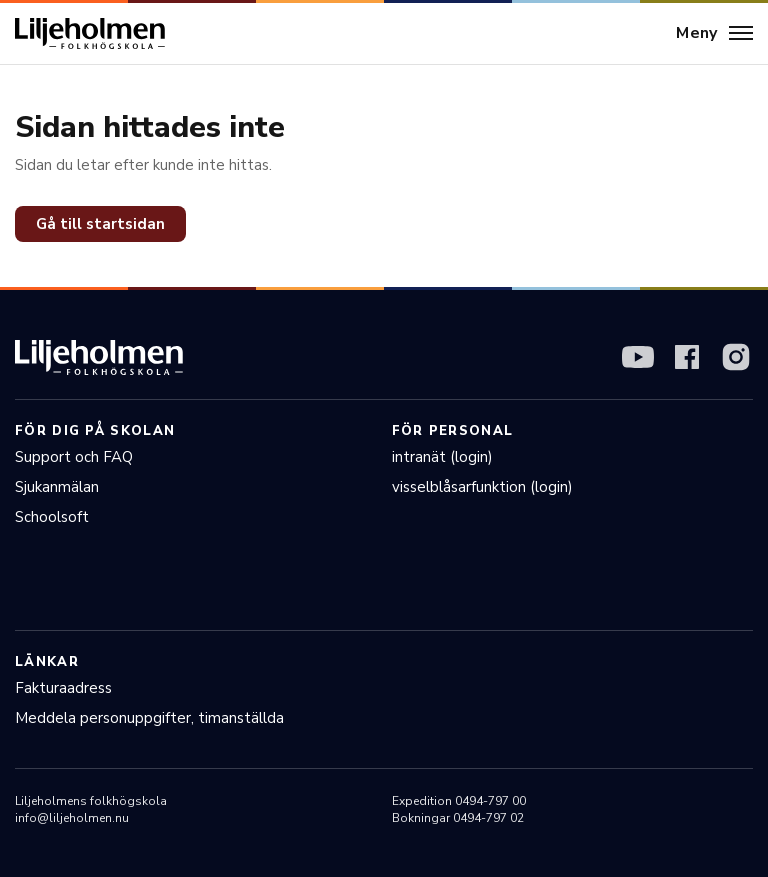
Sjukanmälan (57, 487)
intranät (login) (442, 457)
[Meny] (714, 34)
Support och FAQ (74, 457)
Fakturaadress (63, 688)
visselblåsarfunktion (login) (482, 487)
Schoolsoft (52, 517)
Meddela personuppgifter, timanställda (149, 718)
